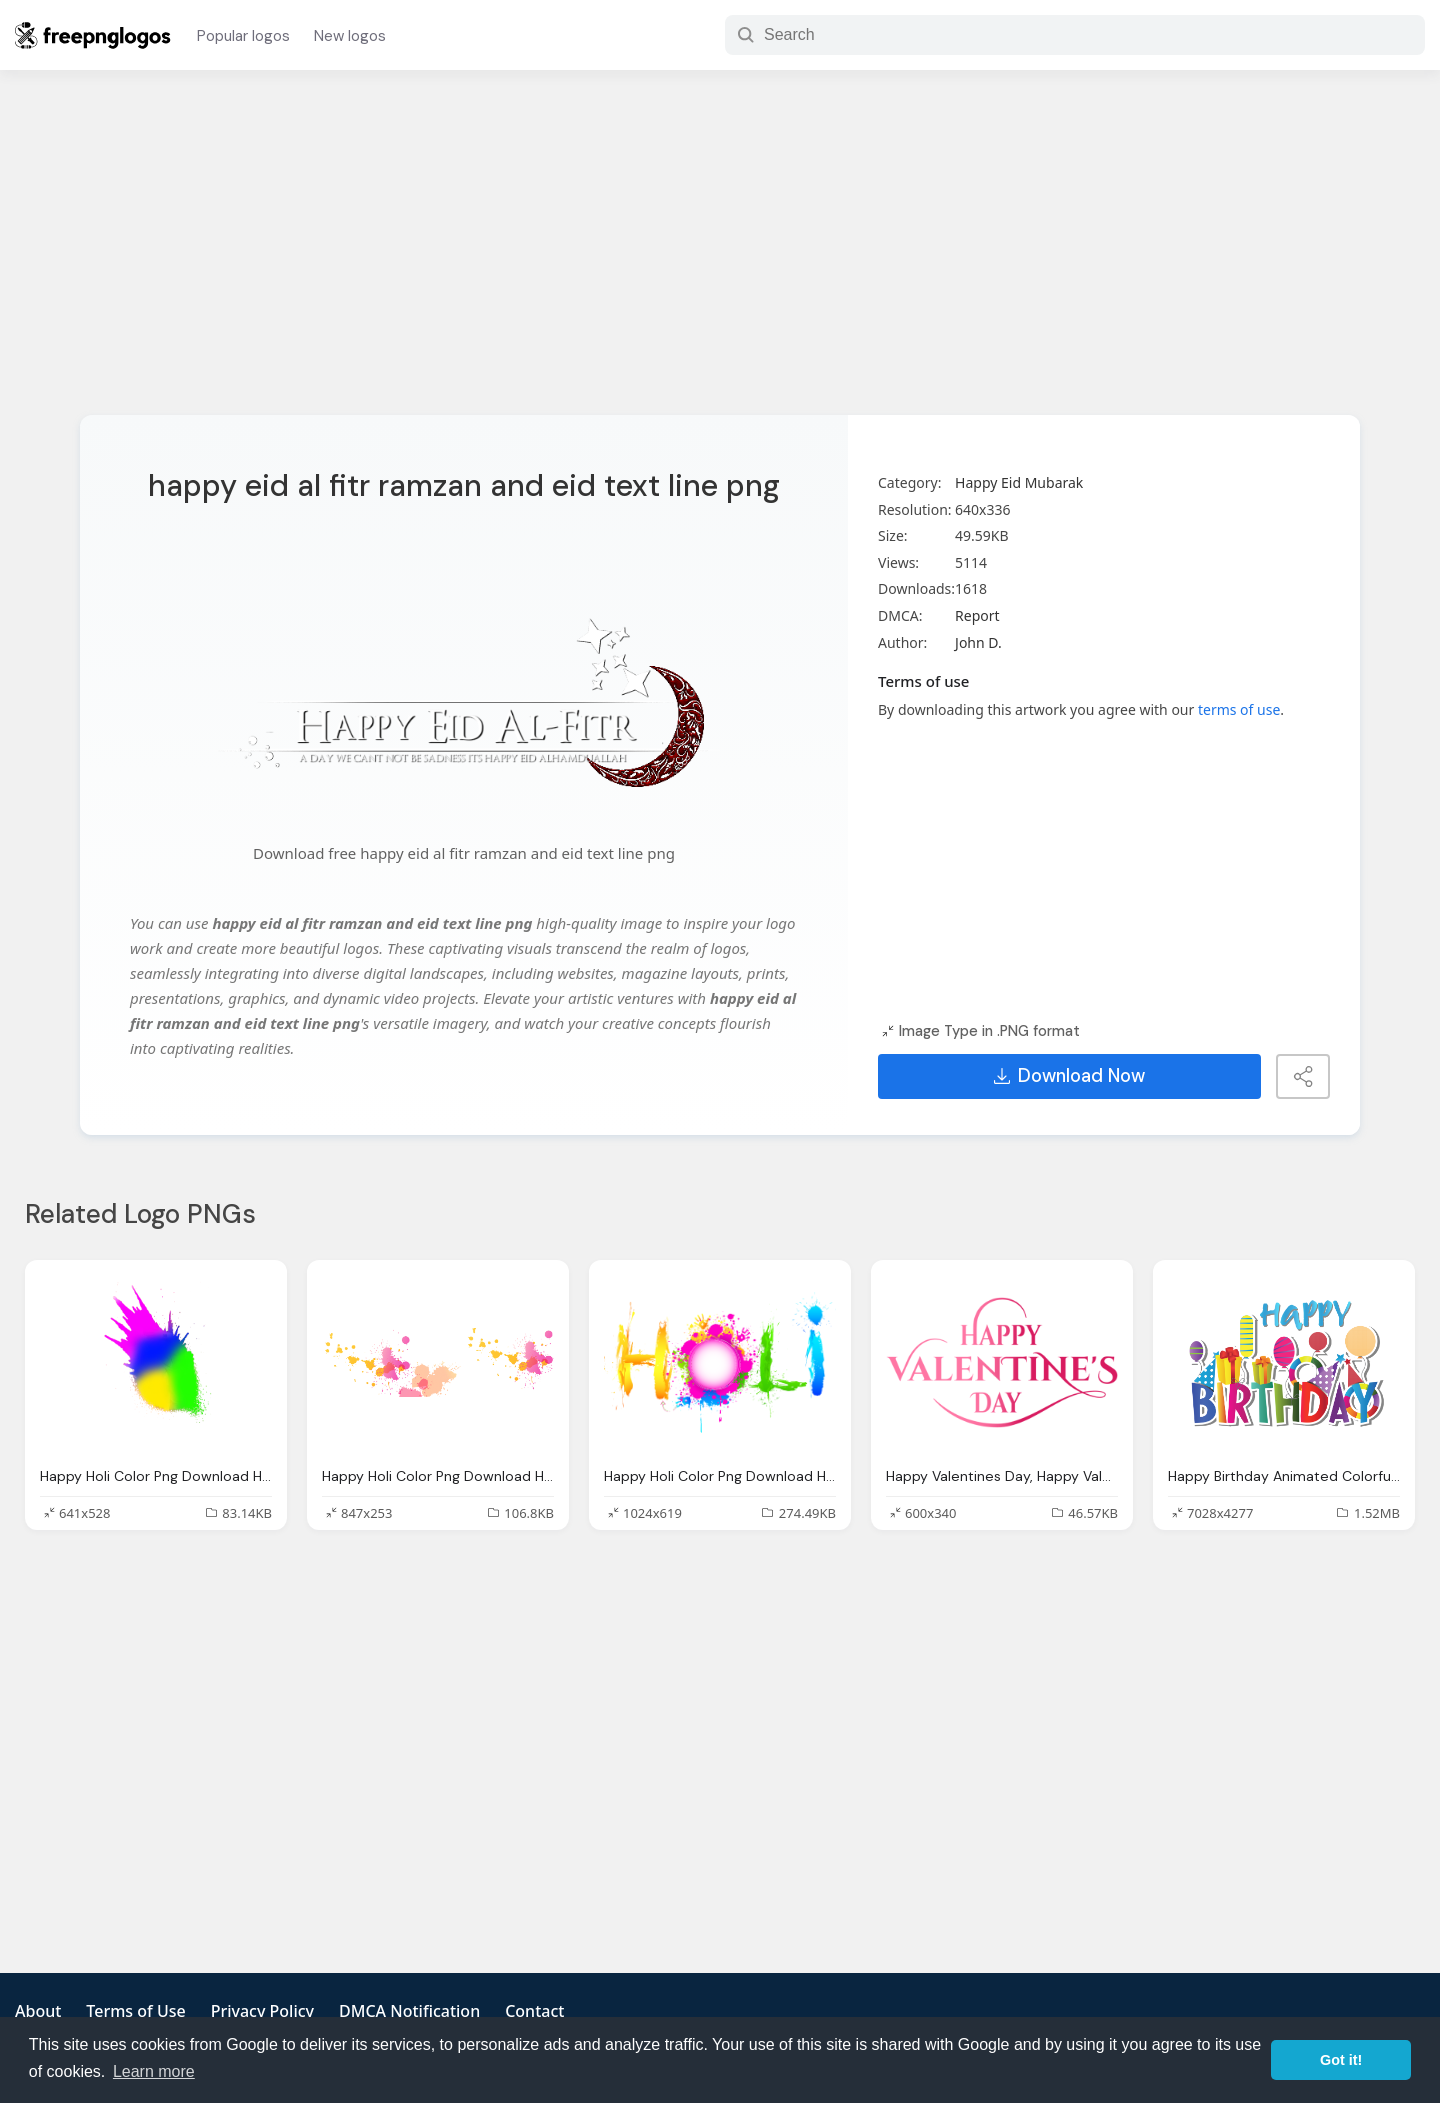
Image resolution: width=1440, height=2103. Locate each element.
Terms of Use (135, 2011)
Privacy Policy (262, 2011)
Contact (534, 2011)
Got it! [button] (1341, 2060)
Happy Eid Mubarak (1019, 482)
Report (977, 615)
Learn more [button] (154, 2071)
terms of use (1239, 709)
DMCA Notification (409, 2011)
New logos (350, 36)
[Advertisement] (720, 255)
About (38, 2011)
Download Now (1069, 1076)
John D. (978, 642)
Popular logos (243, 36)
